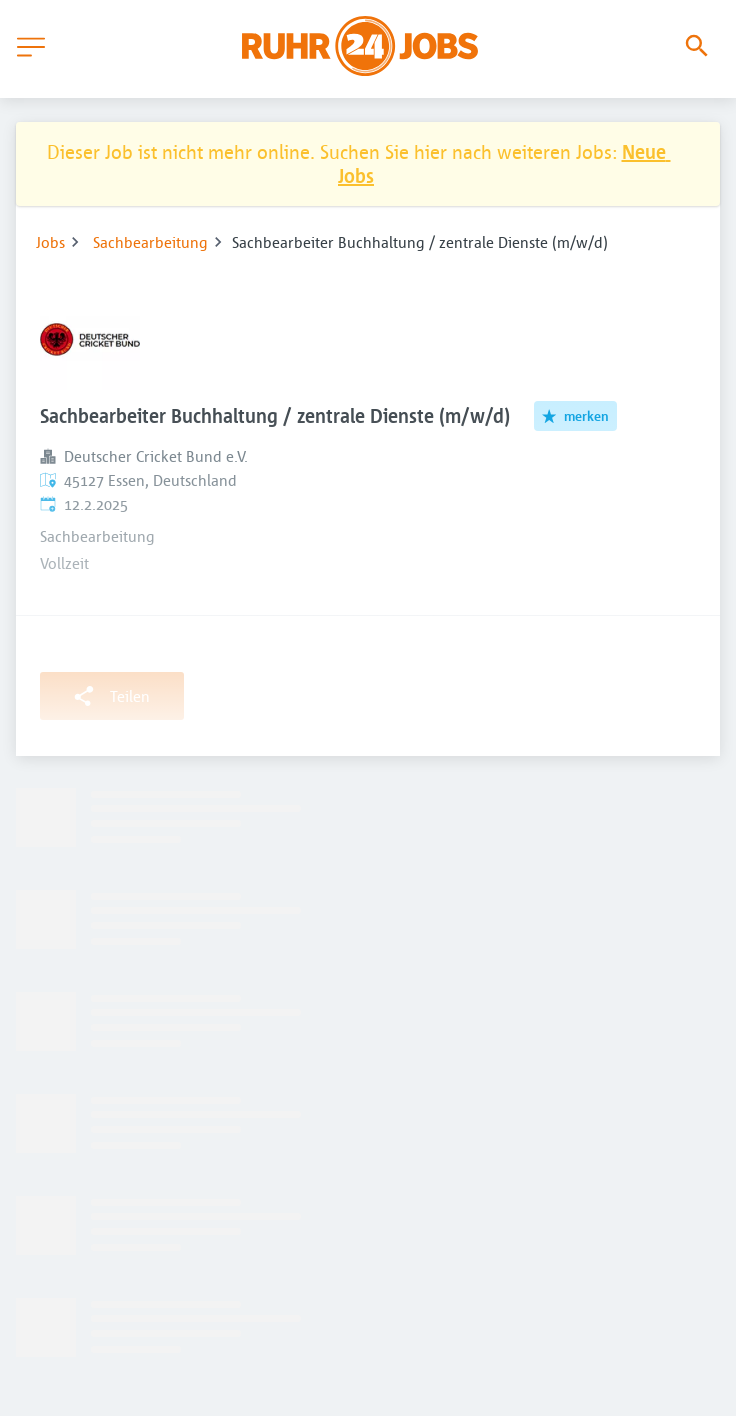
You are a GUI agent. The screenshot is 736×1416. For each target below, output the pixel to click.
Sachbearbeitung (150, 242)
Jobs (50, 242)
